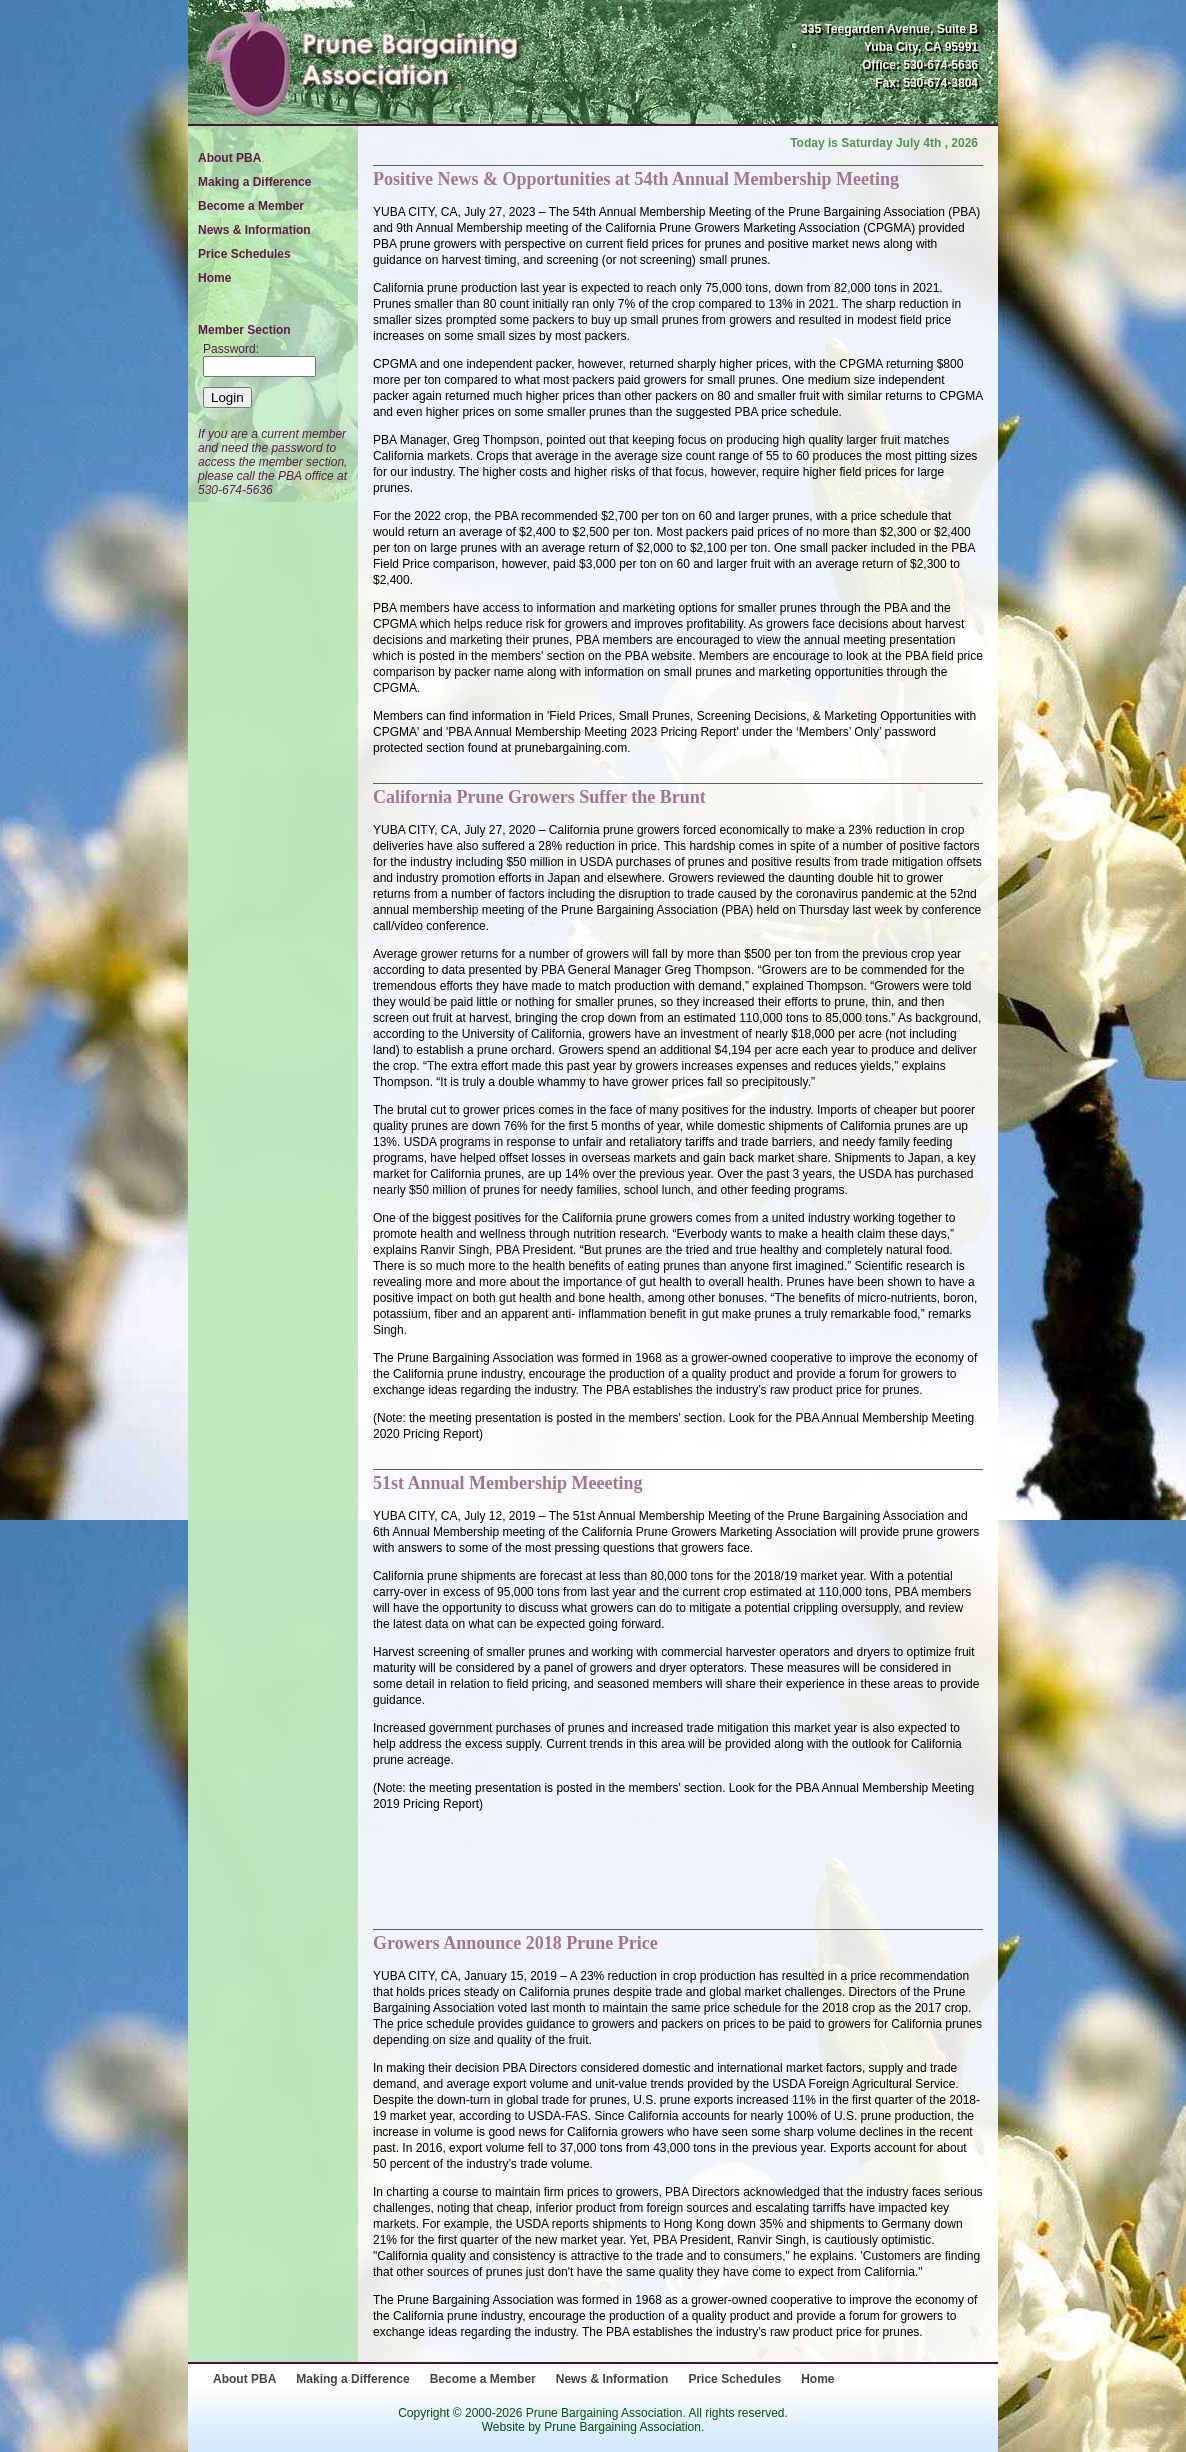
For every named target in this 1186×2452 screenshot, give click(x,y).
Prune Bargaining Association (622, 2427)
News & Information (254, 230)
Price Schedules (244, 254)
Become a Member (251, 206)
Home (214, 278)
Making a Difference (254, 182)
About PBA (229, 158)
